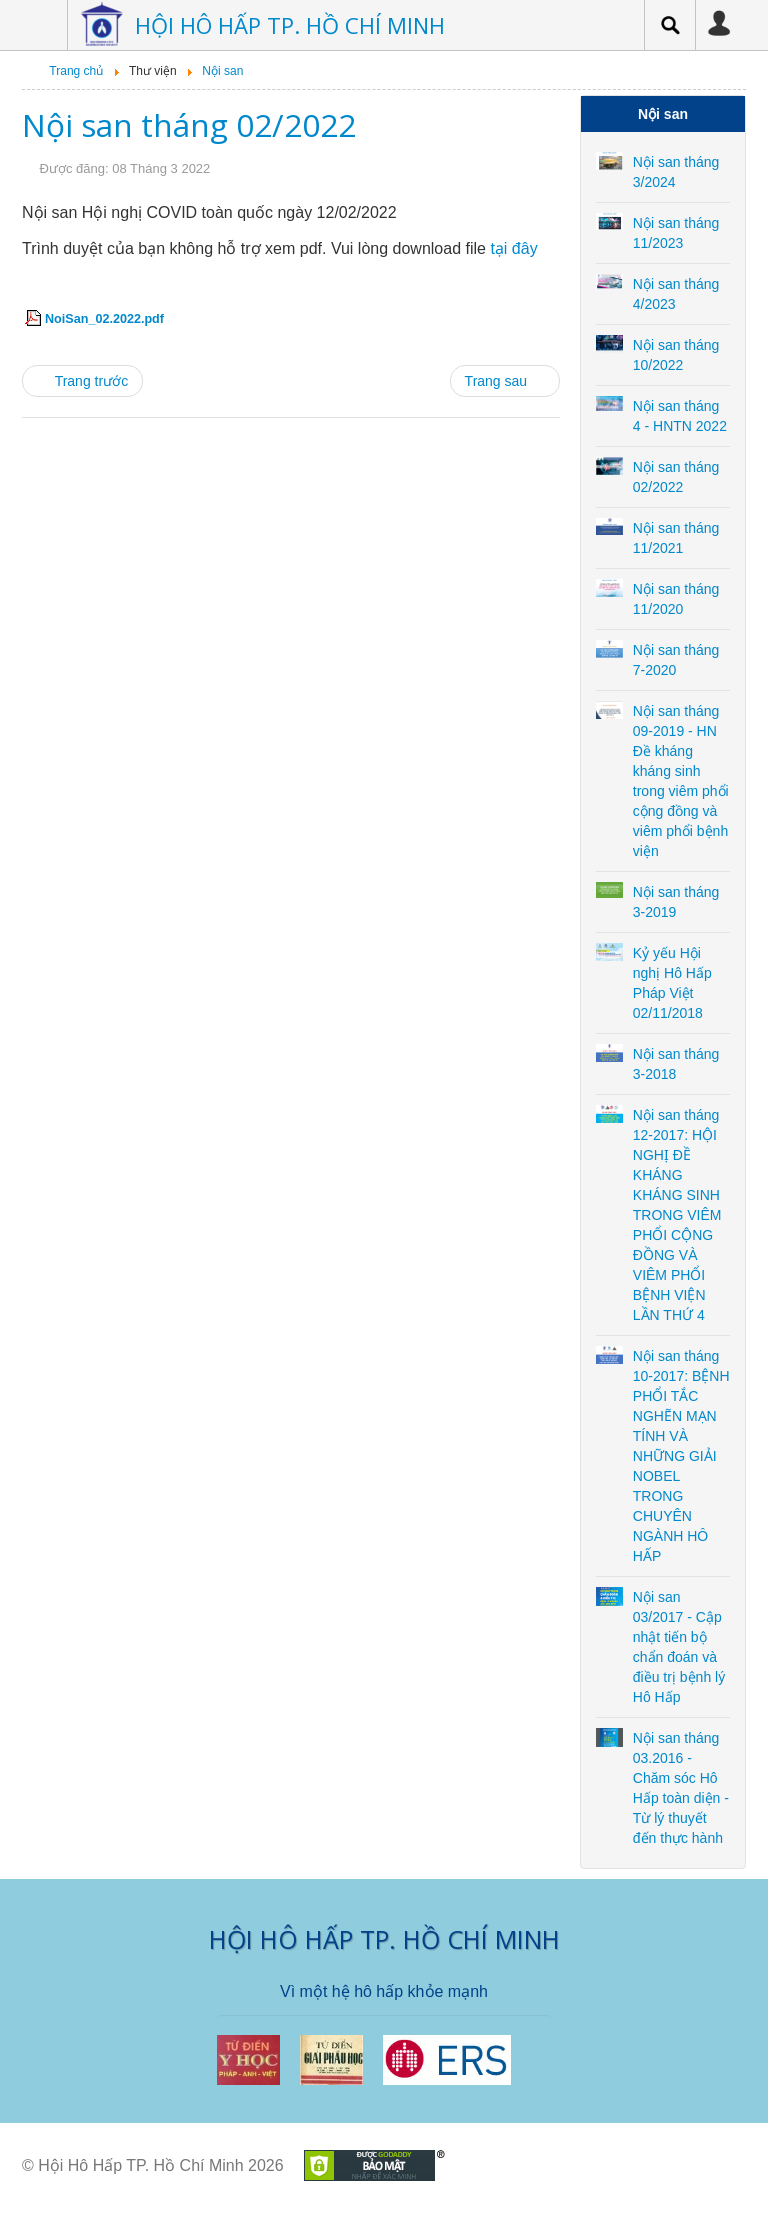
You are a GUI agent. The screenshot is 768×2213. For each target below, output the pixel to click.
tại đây (513, 248)
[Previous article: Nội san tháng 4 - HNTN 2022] (82, 381)
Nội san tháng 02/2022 (189, 124)
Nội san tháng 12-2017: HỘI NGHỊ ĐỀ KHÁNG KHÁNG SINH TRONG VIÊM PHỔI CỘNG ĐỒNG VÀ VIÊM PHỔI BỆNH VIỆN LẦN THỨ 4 (677, 1215)
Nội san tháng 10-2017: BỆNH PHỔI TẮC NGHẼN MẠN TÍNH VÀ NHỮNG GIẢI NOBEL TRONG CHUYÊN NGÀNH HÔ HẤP (681, 1456)
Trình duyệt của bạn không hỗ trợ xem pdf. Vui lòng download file (280, 248)
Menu (37, 25)
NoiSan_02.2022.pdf (104, 319)
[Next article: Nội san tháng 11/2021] (505, 381)
